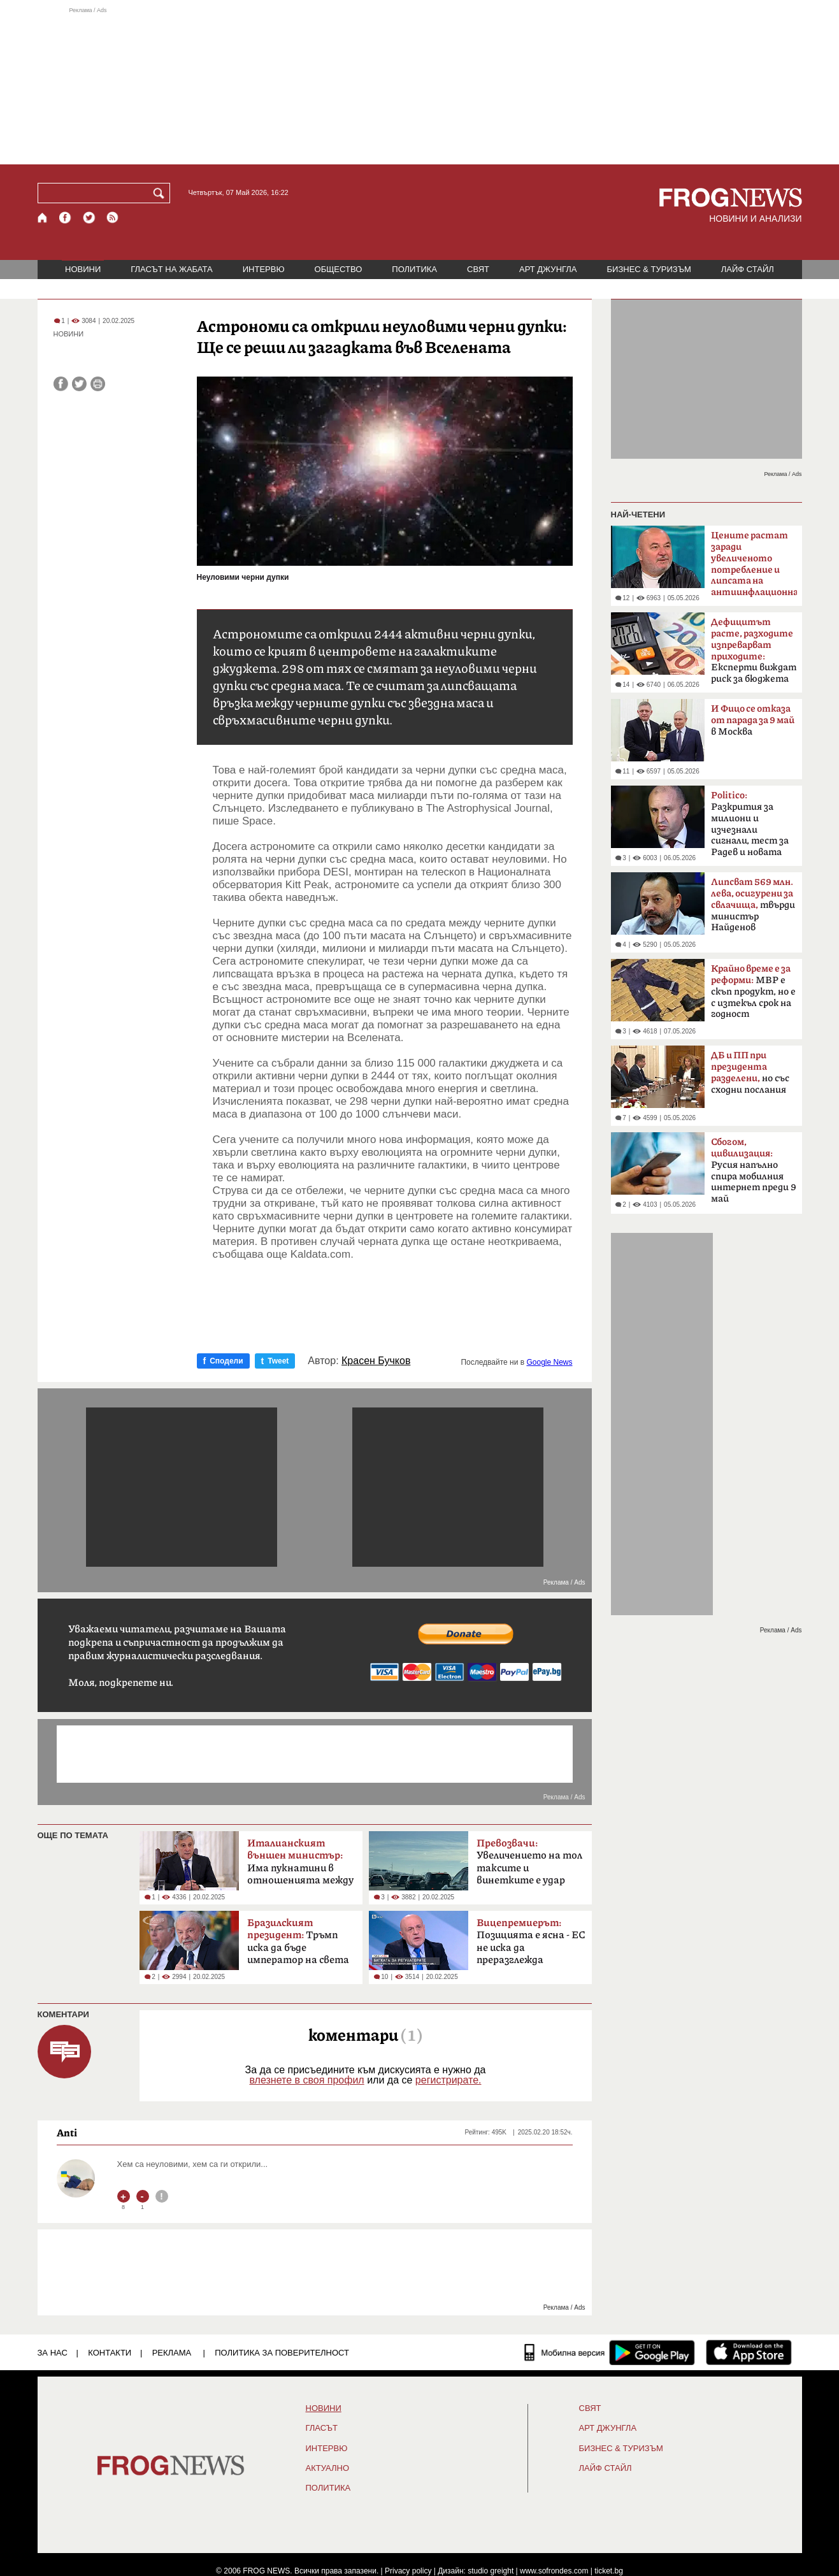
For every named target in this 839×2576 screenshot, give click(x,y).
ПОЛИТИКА (414, 269)
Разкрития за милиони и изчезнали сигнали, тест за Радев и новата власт (750, 827)
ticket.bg (608, 2570)
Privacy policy (408, 2570)
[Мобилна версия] (564, 2352)
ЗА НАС (53, 2353)
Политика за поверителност (282, 2353)
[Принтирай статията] (97, 384)
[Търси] (161, 193)
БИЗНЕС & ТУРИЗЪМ (649, 269)
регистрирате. (448, 2080)
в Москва (752, 720)
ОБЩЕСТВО (338, 269)
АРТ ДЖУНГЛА (548, 269)
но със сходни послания (750, 1072)
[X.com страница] (89, 218)
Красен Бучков (375, 1361)
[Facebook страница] (65, 218)
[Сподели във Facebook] (61, 384)
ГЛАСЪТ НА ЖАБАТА (171, 269)
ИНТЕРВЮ (264, 269)
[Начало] (43, 218)
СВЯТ (478, 269)
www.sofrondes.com (554, 2570)
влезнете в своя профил (306, 2080)
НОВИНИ (83, 269)
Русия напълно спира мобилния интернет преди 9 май (753, 1170)
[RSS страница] (112, 218)
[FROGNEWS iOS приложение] (748, 2352)
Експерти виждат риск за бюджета (753, 650)
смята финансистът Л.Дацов (754, 567)
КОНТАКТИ (109, 2353)
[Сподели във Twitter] (79, 384)
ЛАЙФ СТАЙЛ (747, 269)
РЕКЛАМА (172, 2353)
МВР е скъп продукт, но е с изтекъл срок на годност (753, 991)
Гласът (322, 2428)
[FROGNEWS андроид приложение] (652, 2352)
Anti (67, 2132)
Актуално (328, 2468)
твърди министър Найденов (753, 904)
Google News (549, 1362)
